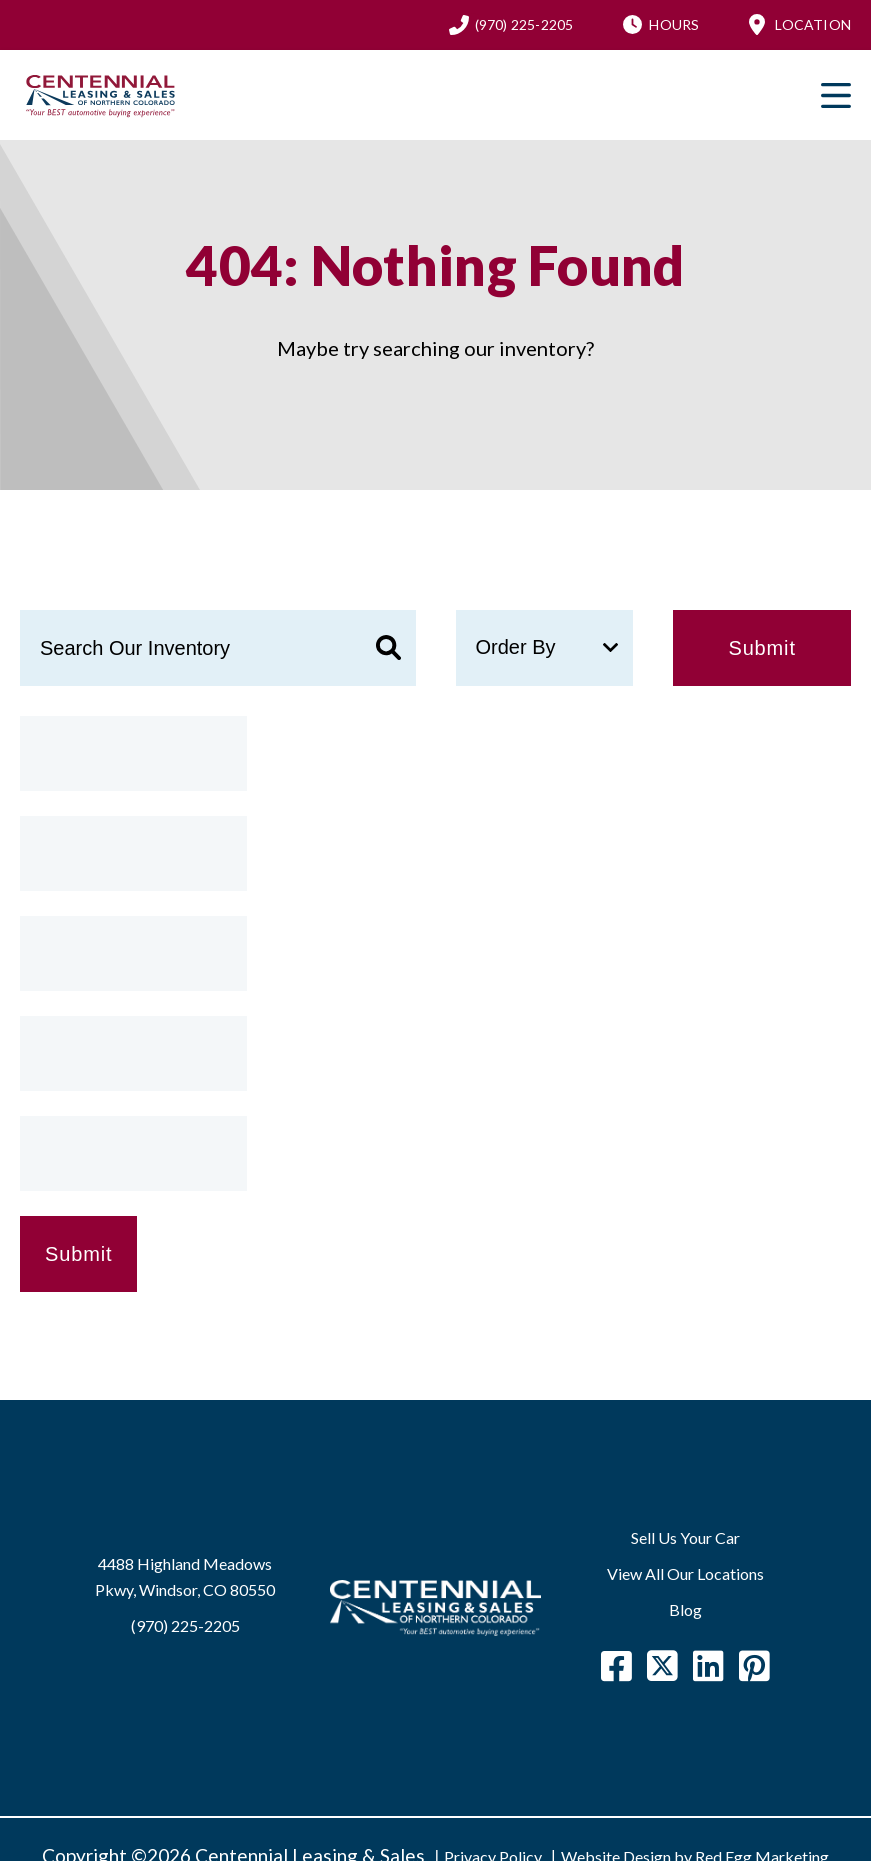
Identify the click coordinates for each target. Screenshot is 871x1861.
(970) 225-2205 (524, 24)
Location (813, 24)
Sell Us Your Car (685, 1537)
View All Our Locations (685, 1573)
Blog (685, 1609)
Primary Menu (836, 95)
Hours (674, 24)
